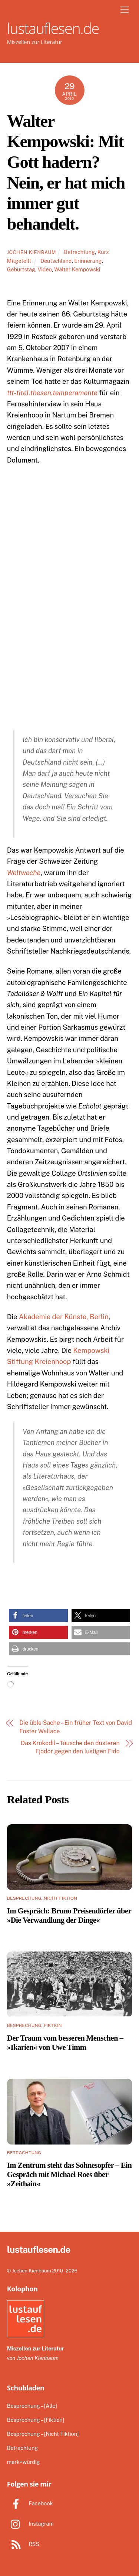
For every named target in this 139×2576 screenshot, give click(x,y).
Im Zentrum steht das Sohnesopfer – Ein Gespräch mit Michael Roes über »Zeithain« (69, 2174)
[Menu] (124, 10)
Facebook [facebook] (30, 2503)
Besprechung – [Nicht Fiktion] (43, 2434)
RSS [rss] (23, 2544)
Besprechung (24, 1898)
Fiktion (53, 2025)
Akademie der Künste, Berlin (64, 1317)
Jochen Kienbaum (31, 252)
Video (45, 269)
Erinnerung (88, 261)
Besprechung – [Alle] (32, 2406)
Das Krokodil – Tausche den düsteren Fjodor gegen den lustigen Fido (70, 1747)
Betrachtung (79, 252)
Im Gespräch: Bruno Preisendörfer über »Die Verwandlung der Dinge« (69, 1915)
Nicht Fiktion (60, 1898)
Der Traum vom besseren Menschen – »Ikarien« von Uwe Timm (65, 2042)
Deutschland (56, 261)
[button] (38, 1615)
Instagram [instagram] (30, 2524)
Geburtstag (21, 269)
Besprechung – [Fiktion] (35, 2420)
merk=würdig (23, 2462)
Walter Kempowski (77, 269)
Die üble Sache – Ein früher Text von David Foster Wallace (75, 1726)
